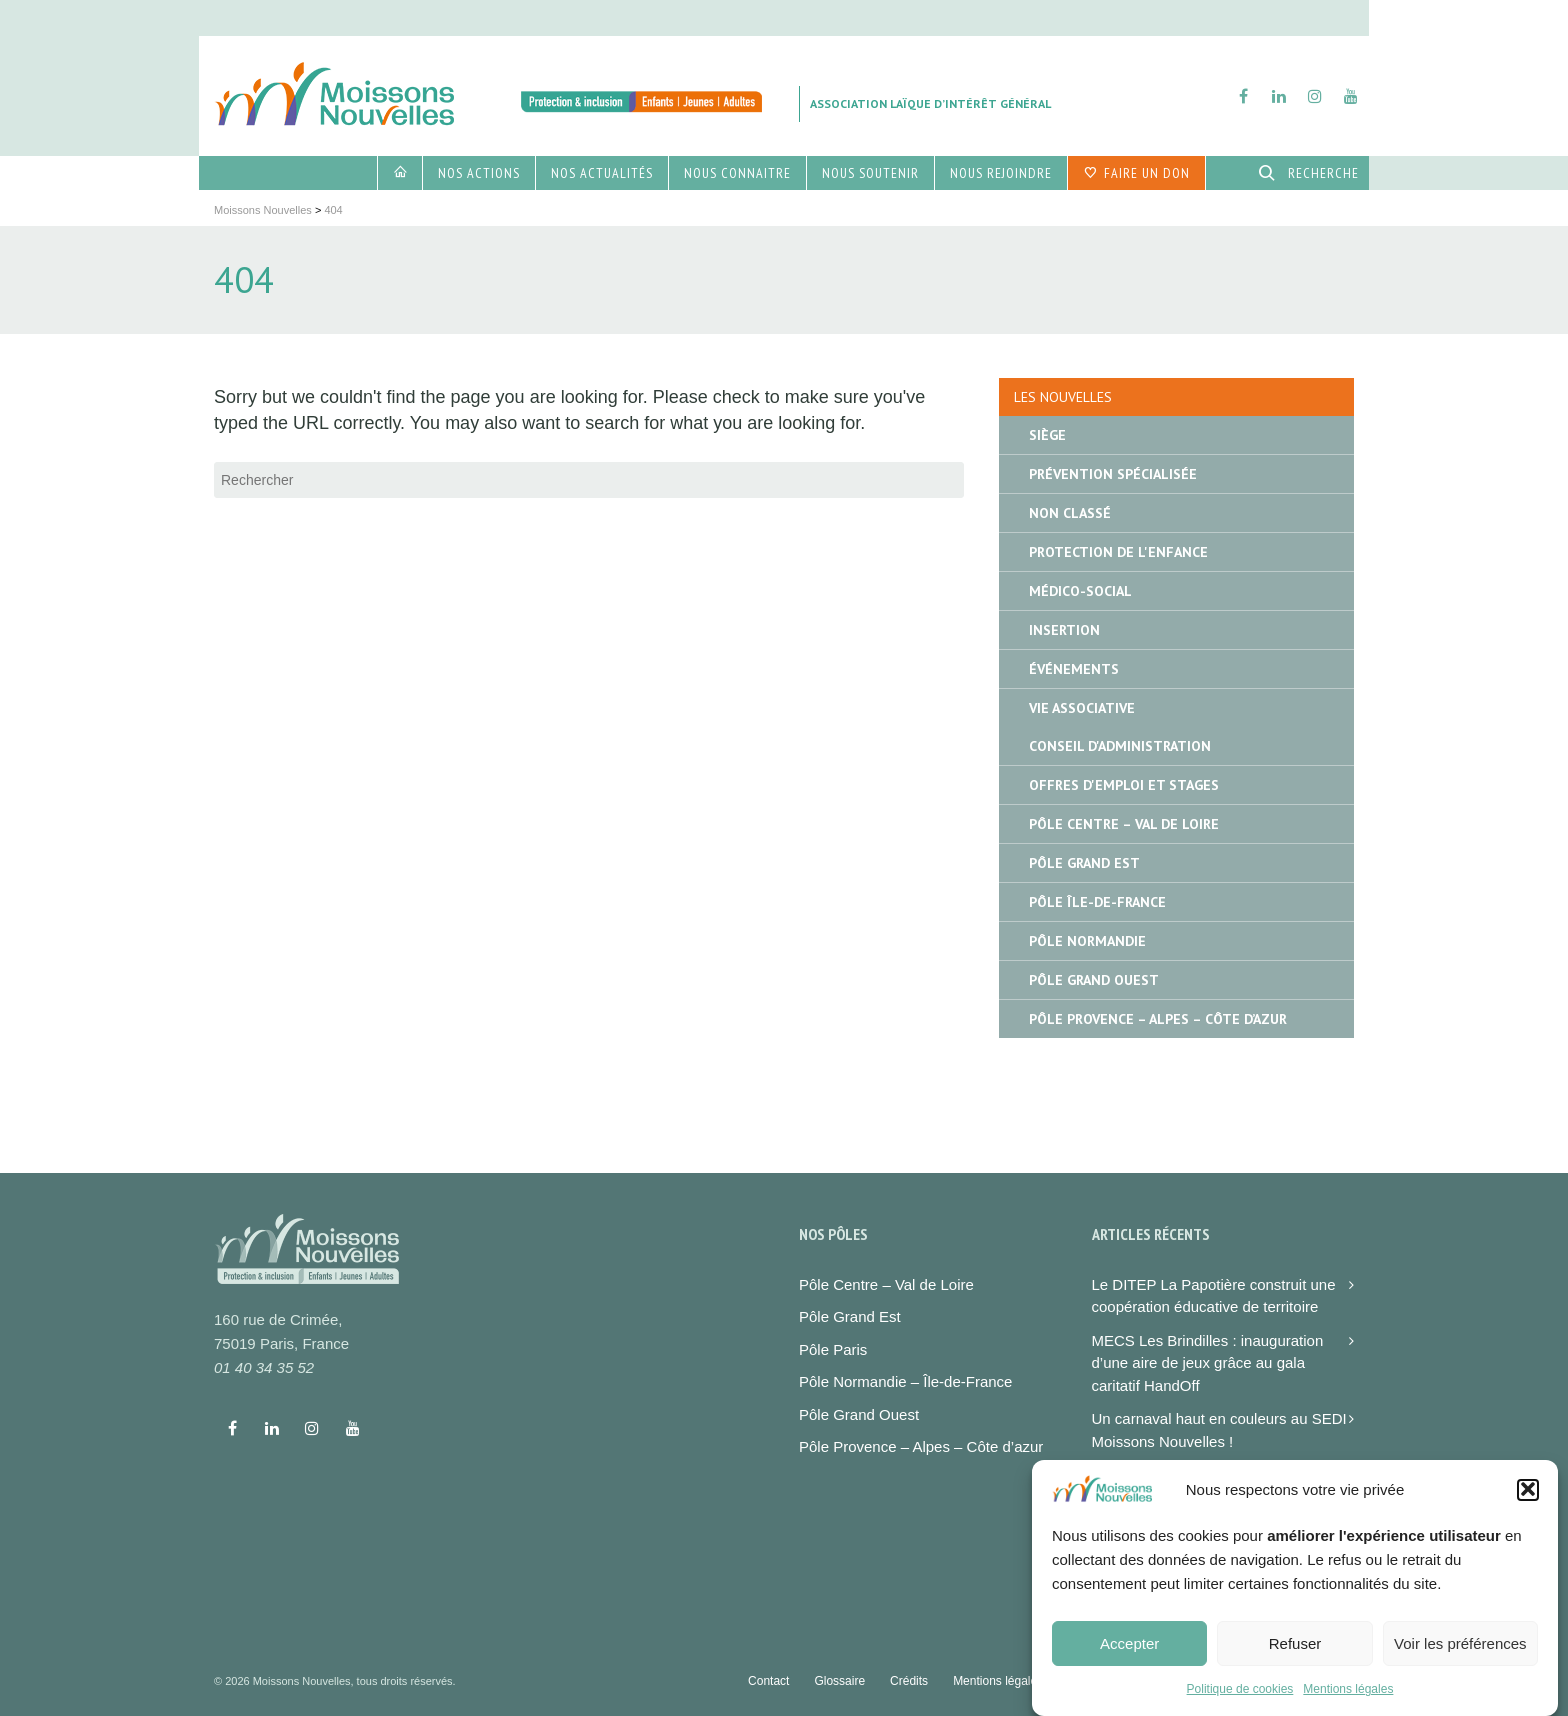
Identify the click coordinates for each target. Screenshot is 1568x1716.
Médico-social (1080, 591)
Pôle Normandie (1087, 941)
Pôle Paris (833, 1349)
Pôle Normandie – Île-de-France (905, 1381)
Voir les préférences (1460, 1654)
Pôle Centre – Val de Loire (1124, 824)
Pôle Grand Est (1084, 863)
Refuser (1295, 1654)
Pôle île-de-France (1097, 902)
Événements (1074, 669)
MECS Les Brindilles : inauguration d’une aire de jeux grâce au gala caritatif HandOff (1208, 1363)
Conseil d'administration (1120, 746)
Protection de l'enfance (1118, 552)
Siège (1047, 435)
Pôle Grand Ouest (1094, 980)
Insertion (1064, 630)
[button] (1528, 1501)
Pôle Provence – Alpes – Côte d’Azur (1158, 1019)
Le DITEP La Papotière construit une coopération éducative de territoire (1214, 1296)
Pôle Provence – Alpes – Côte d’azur (921, 1446)
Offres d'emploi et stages (1124, 785)
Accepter (1129, 1654)
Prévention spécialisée (1113, 474)
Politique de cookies (1240, 1700)
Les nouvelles (1063, 397)
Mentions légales (1348, 1700)
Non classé (1070, 513)
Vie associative (1082, 708)
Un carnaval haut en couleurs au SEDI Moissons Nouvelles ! (1219, 1430)
